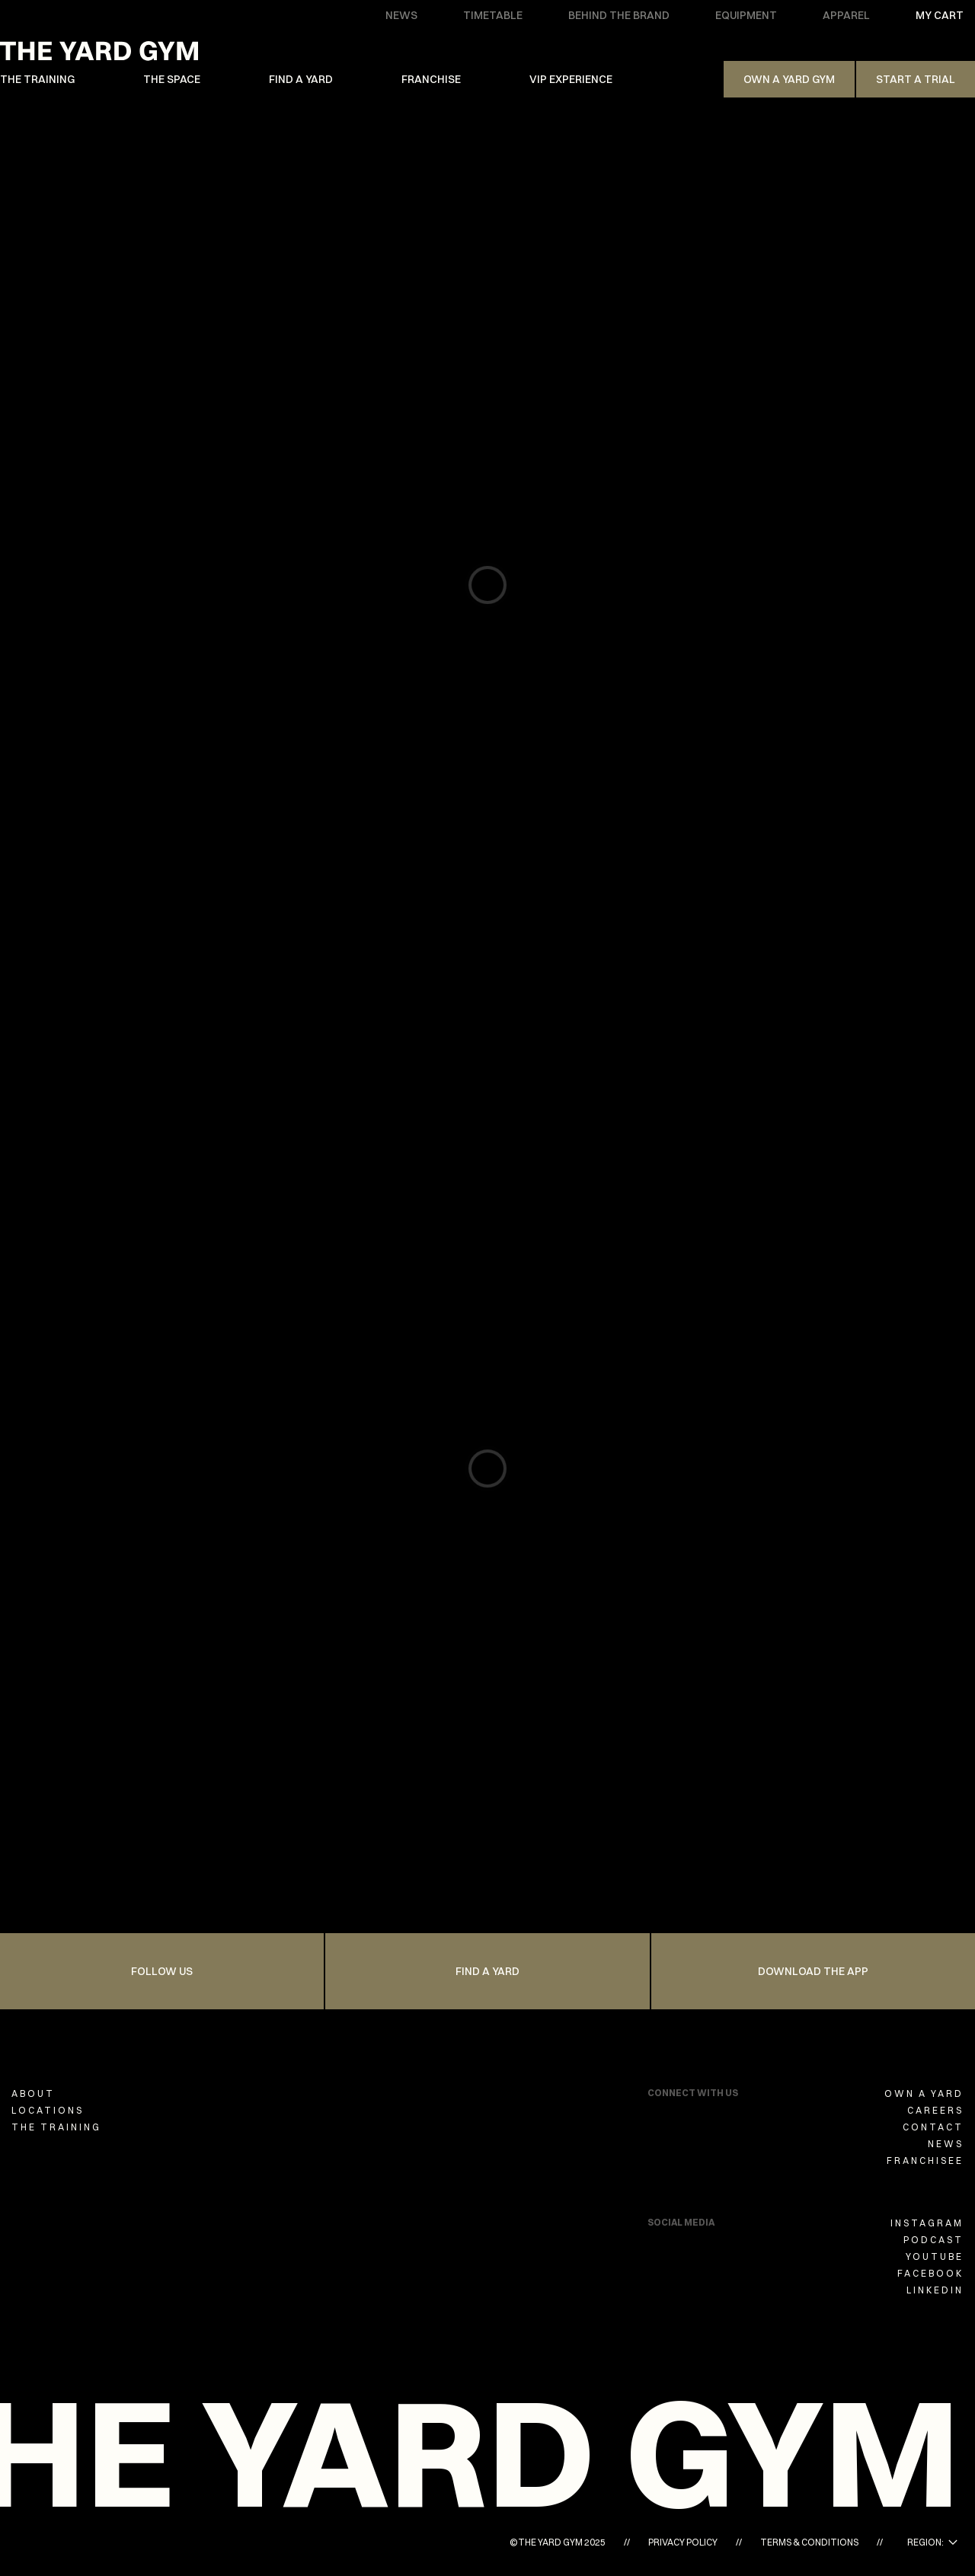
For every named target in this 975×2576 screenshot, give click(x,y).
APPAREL (846, 15)
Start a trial (915, 79)
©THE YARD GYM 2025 (558, 2542)
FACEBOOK (930, 2273)
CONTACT (933, 2127)
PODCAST (933, 2239)
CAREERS (935, 2110)
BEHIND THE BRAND (619, 15)
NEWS (401, 15)
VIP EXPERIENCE (570, 79)
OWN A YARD (924, 2093)
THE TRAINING (37, 79)
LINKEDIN (935, 2290)
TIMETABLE (493, 15)
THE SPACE (171, 79)
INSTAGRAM (927, 2223)
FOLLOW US (162, 1971)
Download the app (813, 1971)
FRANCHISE (431, 79)
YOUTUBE (935, 2256)
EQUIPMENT (746, 15)
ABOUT (33, 2093)
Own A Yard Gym (789, 79)
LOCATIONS (47, 2110)
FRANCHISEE (925, 2160)
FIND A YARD (301, 79)
